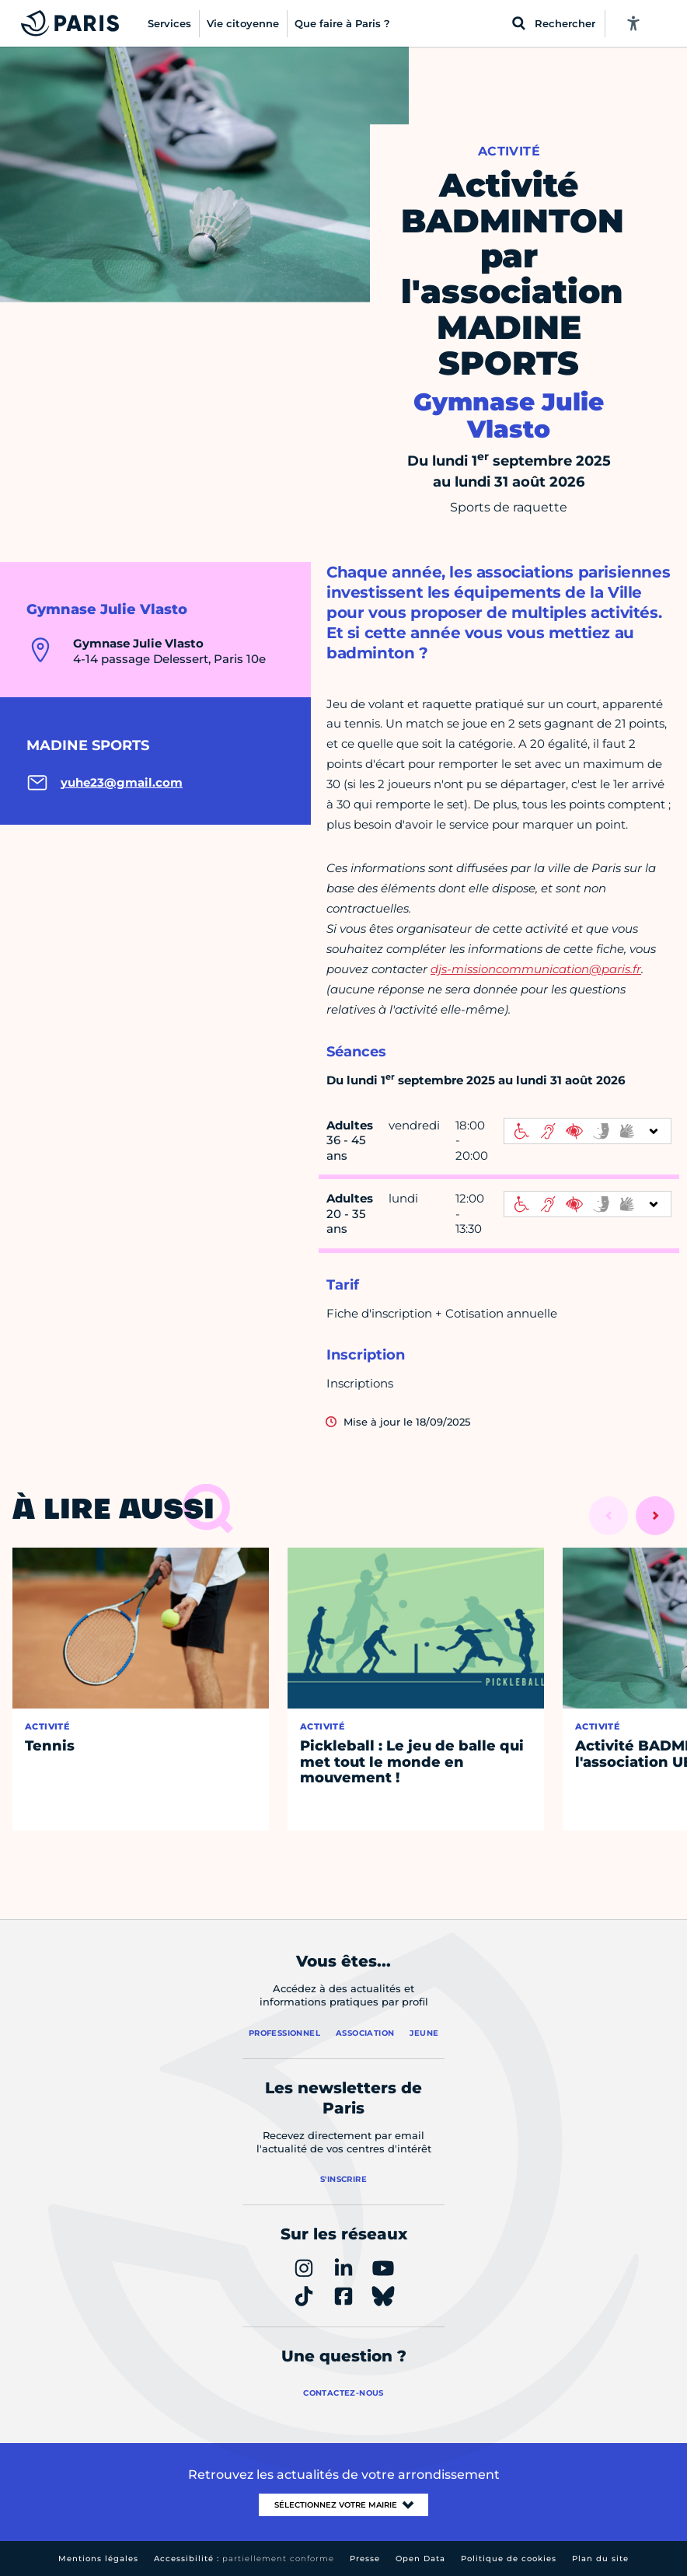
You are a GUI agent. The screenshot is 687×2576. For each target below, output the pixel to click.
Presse (365, 2558)
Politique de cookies (508, 2558)
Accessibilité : (244, 2558)
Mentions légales (98, 2558)
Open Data (420, 2558)
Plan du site (600, 2558)
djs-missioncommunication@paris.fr (536, 969)
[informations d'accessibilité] (587, 1131)
